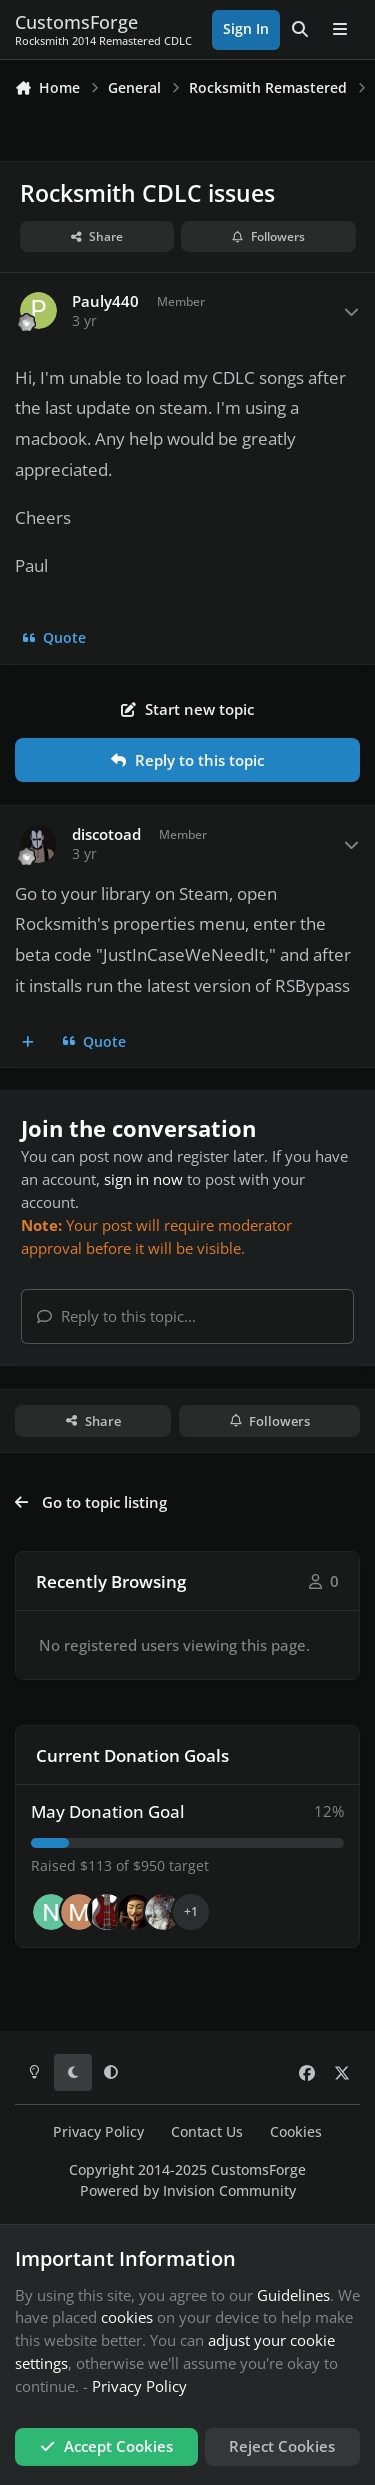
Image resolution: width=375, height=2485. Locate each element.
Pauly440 (105, 301)
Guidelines (293, 2295)
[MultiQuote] (28, 1042)
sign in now (143, 1179)
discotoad (106, 834)
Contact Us (207, 2132)
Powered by (188, 2191)
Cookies (296, 2132)
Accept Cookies (106, 2446)
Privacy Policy (98, 2132)
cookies (127, 2317)
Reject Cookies (282, 2446)
